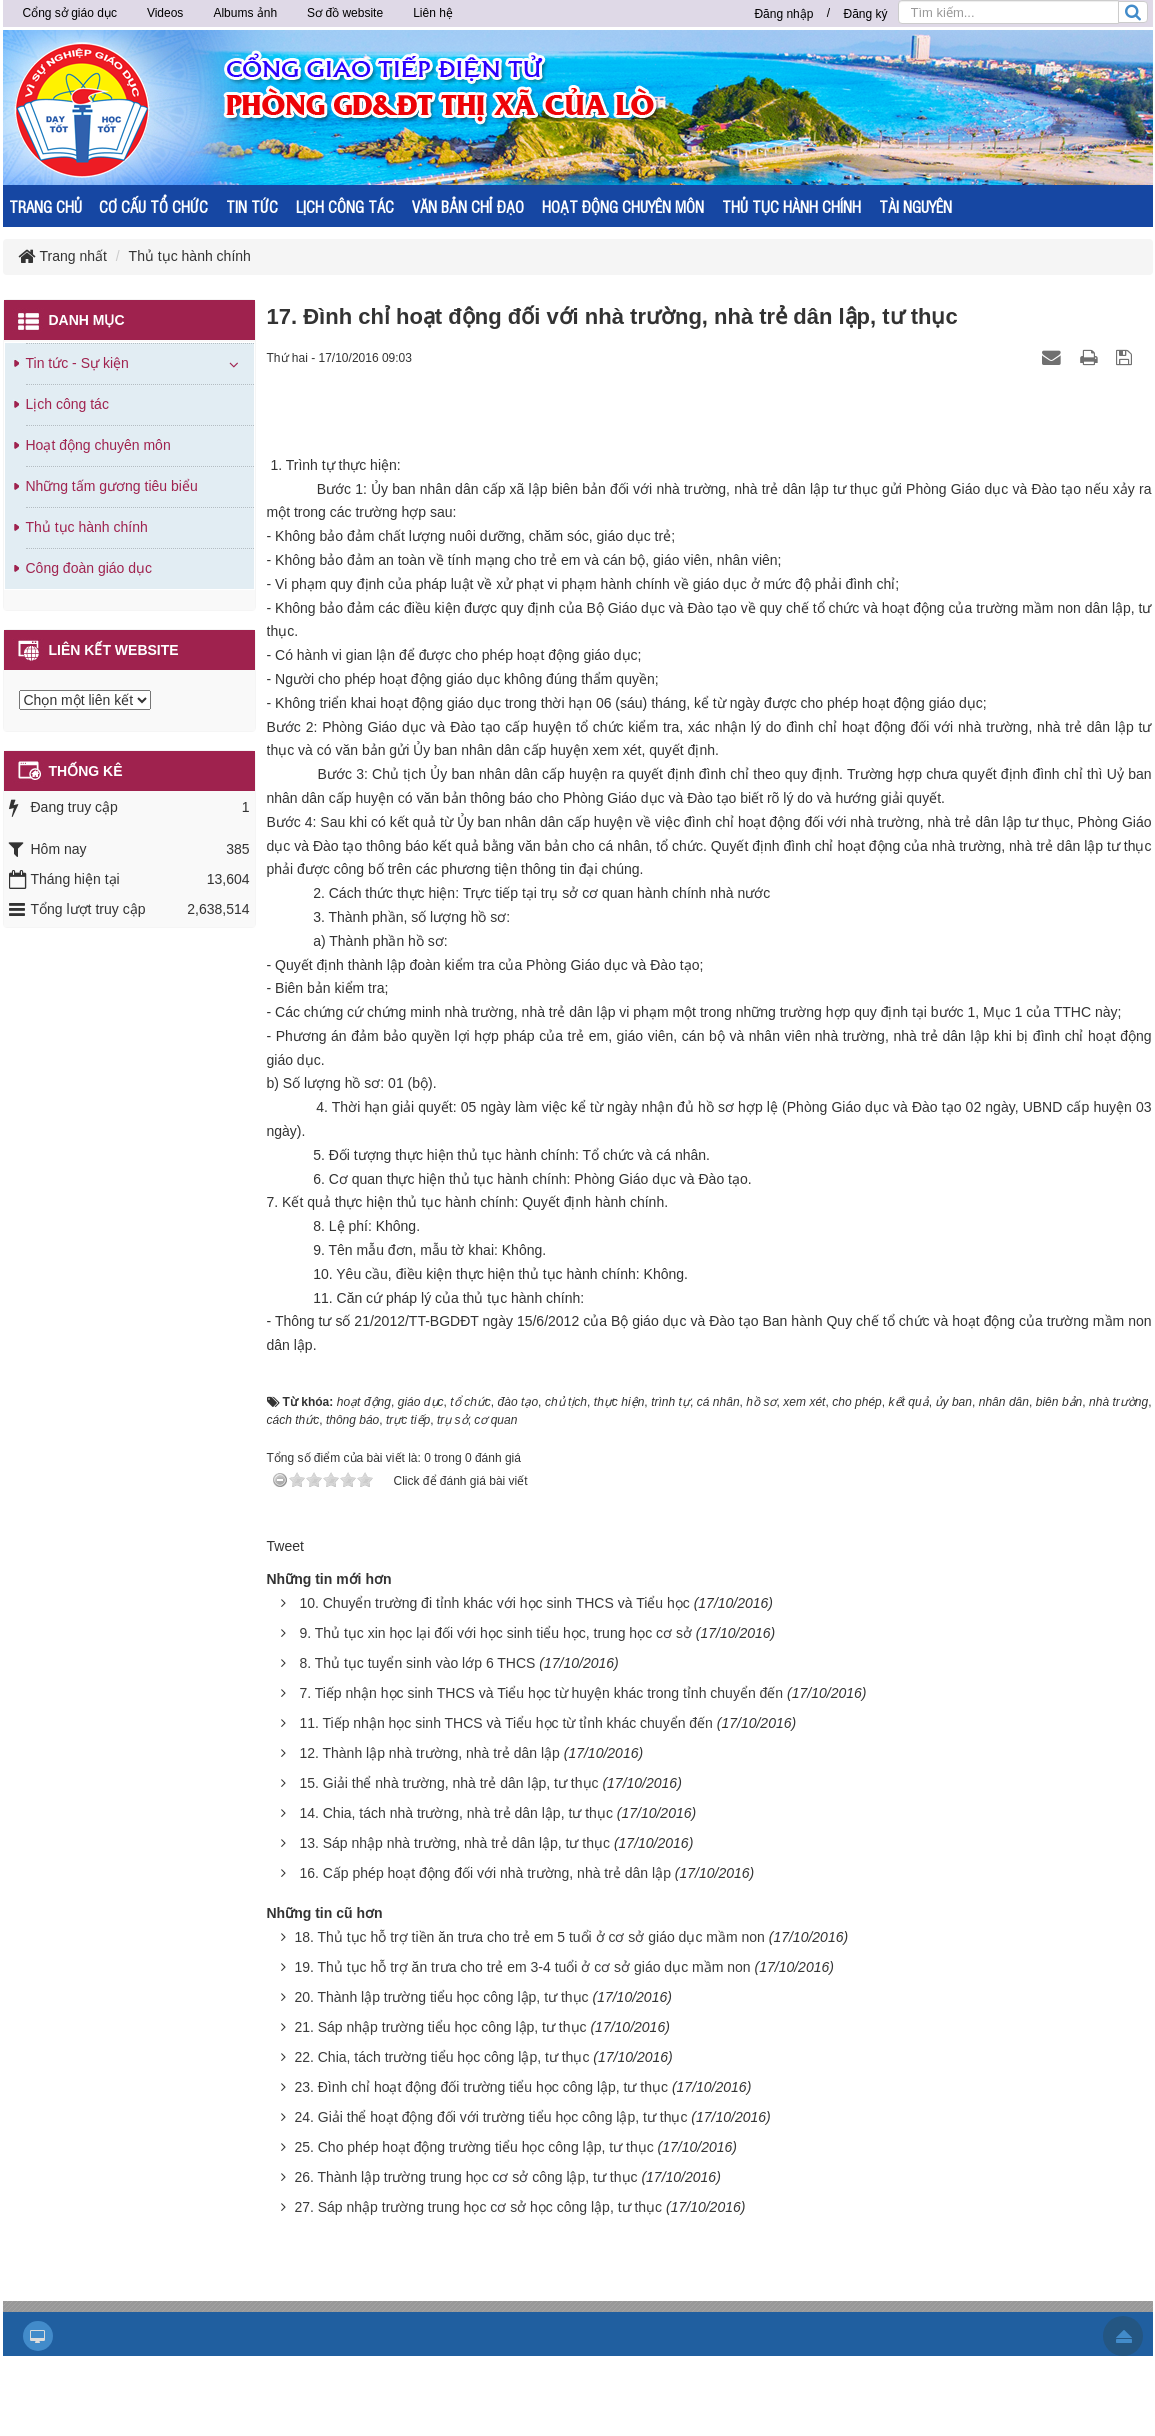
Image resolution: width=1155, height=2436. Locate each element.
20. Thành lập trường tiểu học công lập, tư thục (441, 1997)
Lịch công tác (67, 404)
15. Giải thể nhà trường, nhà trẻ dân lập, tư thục (448, 1783)
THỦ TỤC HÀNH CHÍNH (791, 206)
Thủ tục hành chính (87, 527)
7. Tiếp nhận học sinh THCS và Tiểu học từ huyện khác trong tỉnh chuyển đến (541, 1693)
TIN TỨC (252, 206)
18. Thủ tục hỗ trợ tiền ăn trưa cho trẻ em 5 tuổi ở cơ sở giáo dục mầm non (529, 1937)
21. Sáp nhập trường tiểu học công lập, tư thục (440, 2027)
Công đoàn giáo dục (89, 568)
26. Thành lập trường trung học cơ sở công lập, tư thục (465, 2177)
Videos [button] (165, 13)
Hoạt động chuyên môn (98, 445)
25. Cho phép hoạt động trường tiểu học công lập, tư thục (473, 2147)
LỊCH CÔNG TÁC (345, 206)
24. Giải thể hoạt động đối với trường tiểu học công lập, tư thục (490, 2117)
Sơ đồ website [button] (345, 13)
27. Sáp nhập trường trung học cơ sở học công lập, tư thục (478, 2207)
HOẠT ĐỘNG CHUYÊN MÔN (623, 206)
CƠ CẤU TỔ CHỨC (153, 206)
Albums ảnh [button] (245, 13)
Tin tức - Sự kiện (77, 363)
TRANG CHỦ (45, 206)
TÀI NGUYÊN (915, 206)
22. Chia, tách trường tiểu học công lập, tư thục (441, 2057)
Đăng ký (865, 14)
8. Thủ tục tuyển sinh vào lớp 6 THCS (417, 1663)
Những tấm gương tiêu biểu (112, 486)
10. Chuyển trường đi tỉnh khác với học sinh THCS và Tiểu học (494, 1603)
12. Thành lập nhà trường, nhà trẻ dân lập (429, 1753)
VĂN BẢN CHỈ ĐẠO (468, 206)
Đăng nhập (783, 14)
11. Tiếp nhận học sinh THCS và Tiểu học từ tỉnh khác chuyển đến (506, 1723)
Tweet (285, 1546)
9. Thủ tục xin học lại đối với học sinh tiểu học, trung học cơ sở (495, 1633)
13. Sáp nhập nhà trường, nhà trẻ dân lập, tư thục (454, 1843)
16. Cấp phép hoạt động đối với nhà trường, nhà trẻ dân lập (485, 1873)
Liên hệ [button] (433, 13)
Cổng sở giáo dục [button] (70, 13)
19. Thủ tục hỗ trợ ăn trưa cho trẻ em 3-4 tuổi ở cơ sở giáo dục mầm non (522, 1967)
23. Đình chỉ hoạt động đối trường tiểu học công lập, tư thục (481, 2087)
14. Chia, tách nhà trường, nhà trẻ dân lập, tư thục (456, 1813)
